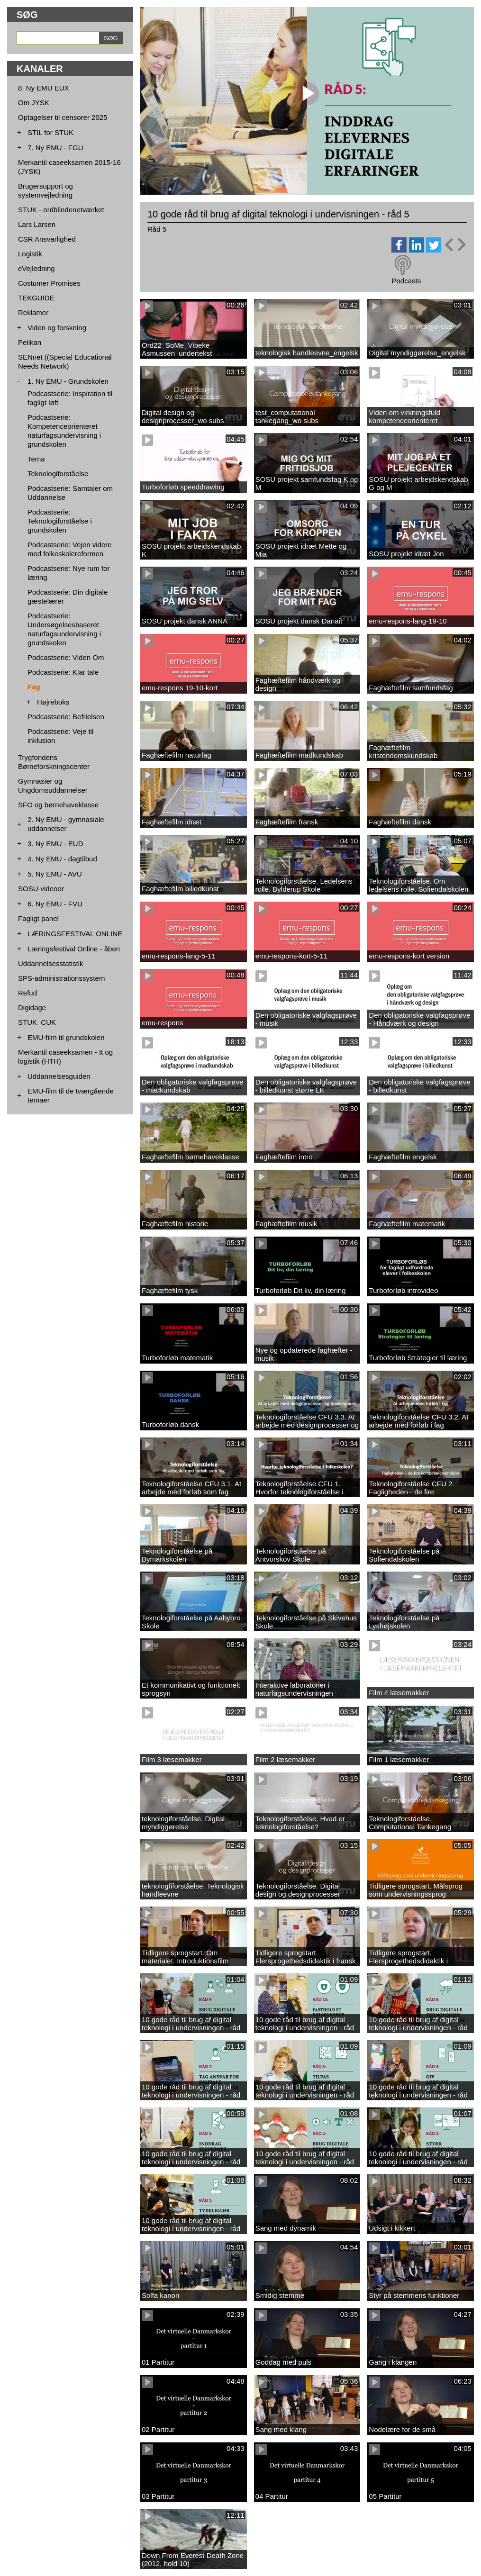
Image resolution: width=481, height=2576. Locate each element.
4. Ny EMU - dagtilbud (62, 859)
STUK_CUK (37, 1022)
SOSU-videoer (41, 889)
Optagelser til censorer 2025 (62, 117)
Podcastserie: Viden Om (65, 657)
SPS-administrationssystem (61, 978)
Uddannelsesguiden (59, 1076)
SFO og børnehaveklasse (58, 805)
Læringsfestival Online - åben (73, 949)
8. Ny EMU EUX (43, 88)
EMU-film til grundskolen (66, 1037)
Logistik (30, 254)
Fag (33, 687)
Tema (36, 459)
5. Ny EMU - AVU (54, 874)
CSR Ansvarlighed (47, 239)
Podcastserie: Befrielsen (65, 717)
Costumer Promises (49, 283)
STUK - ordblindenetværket (61, 210)
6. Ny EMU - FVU (54, 904)
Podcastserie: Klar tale (63, 672)
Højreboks (53, 702)
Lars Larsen (36, 224)
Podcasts (406, 281)
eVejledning (36, 268)
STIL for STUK (50, 132)
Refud (27, 993)
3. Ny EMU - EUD (55, 844)
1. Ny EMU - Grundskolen (68, 381)
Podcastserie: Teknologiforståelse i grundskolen (59, 521)
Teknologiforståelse (57, 474)
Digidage (32, 1007)
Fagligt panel (38, 918)
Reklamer (33, 312)
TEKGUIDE (36, 298)
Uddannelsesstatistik (50, 963)
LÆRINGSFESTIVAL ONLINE (74, 934)
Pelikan (29, 342)
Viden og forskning (56, 328)
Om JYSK (33, 103)
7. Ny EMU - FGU (55, 148)
